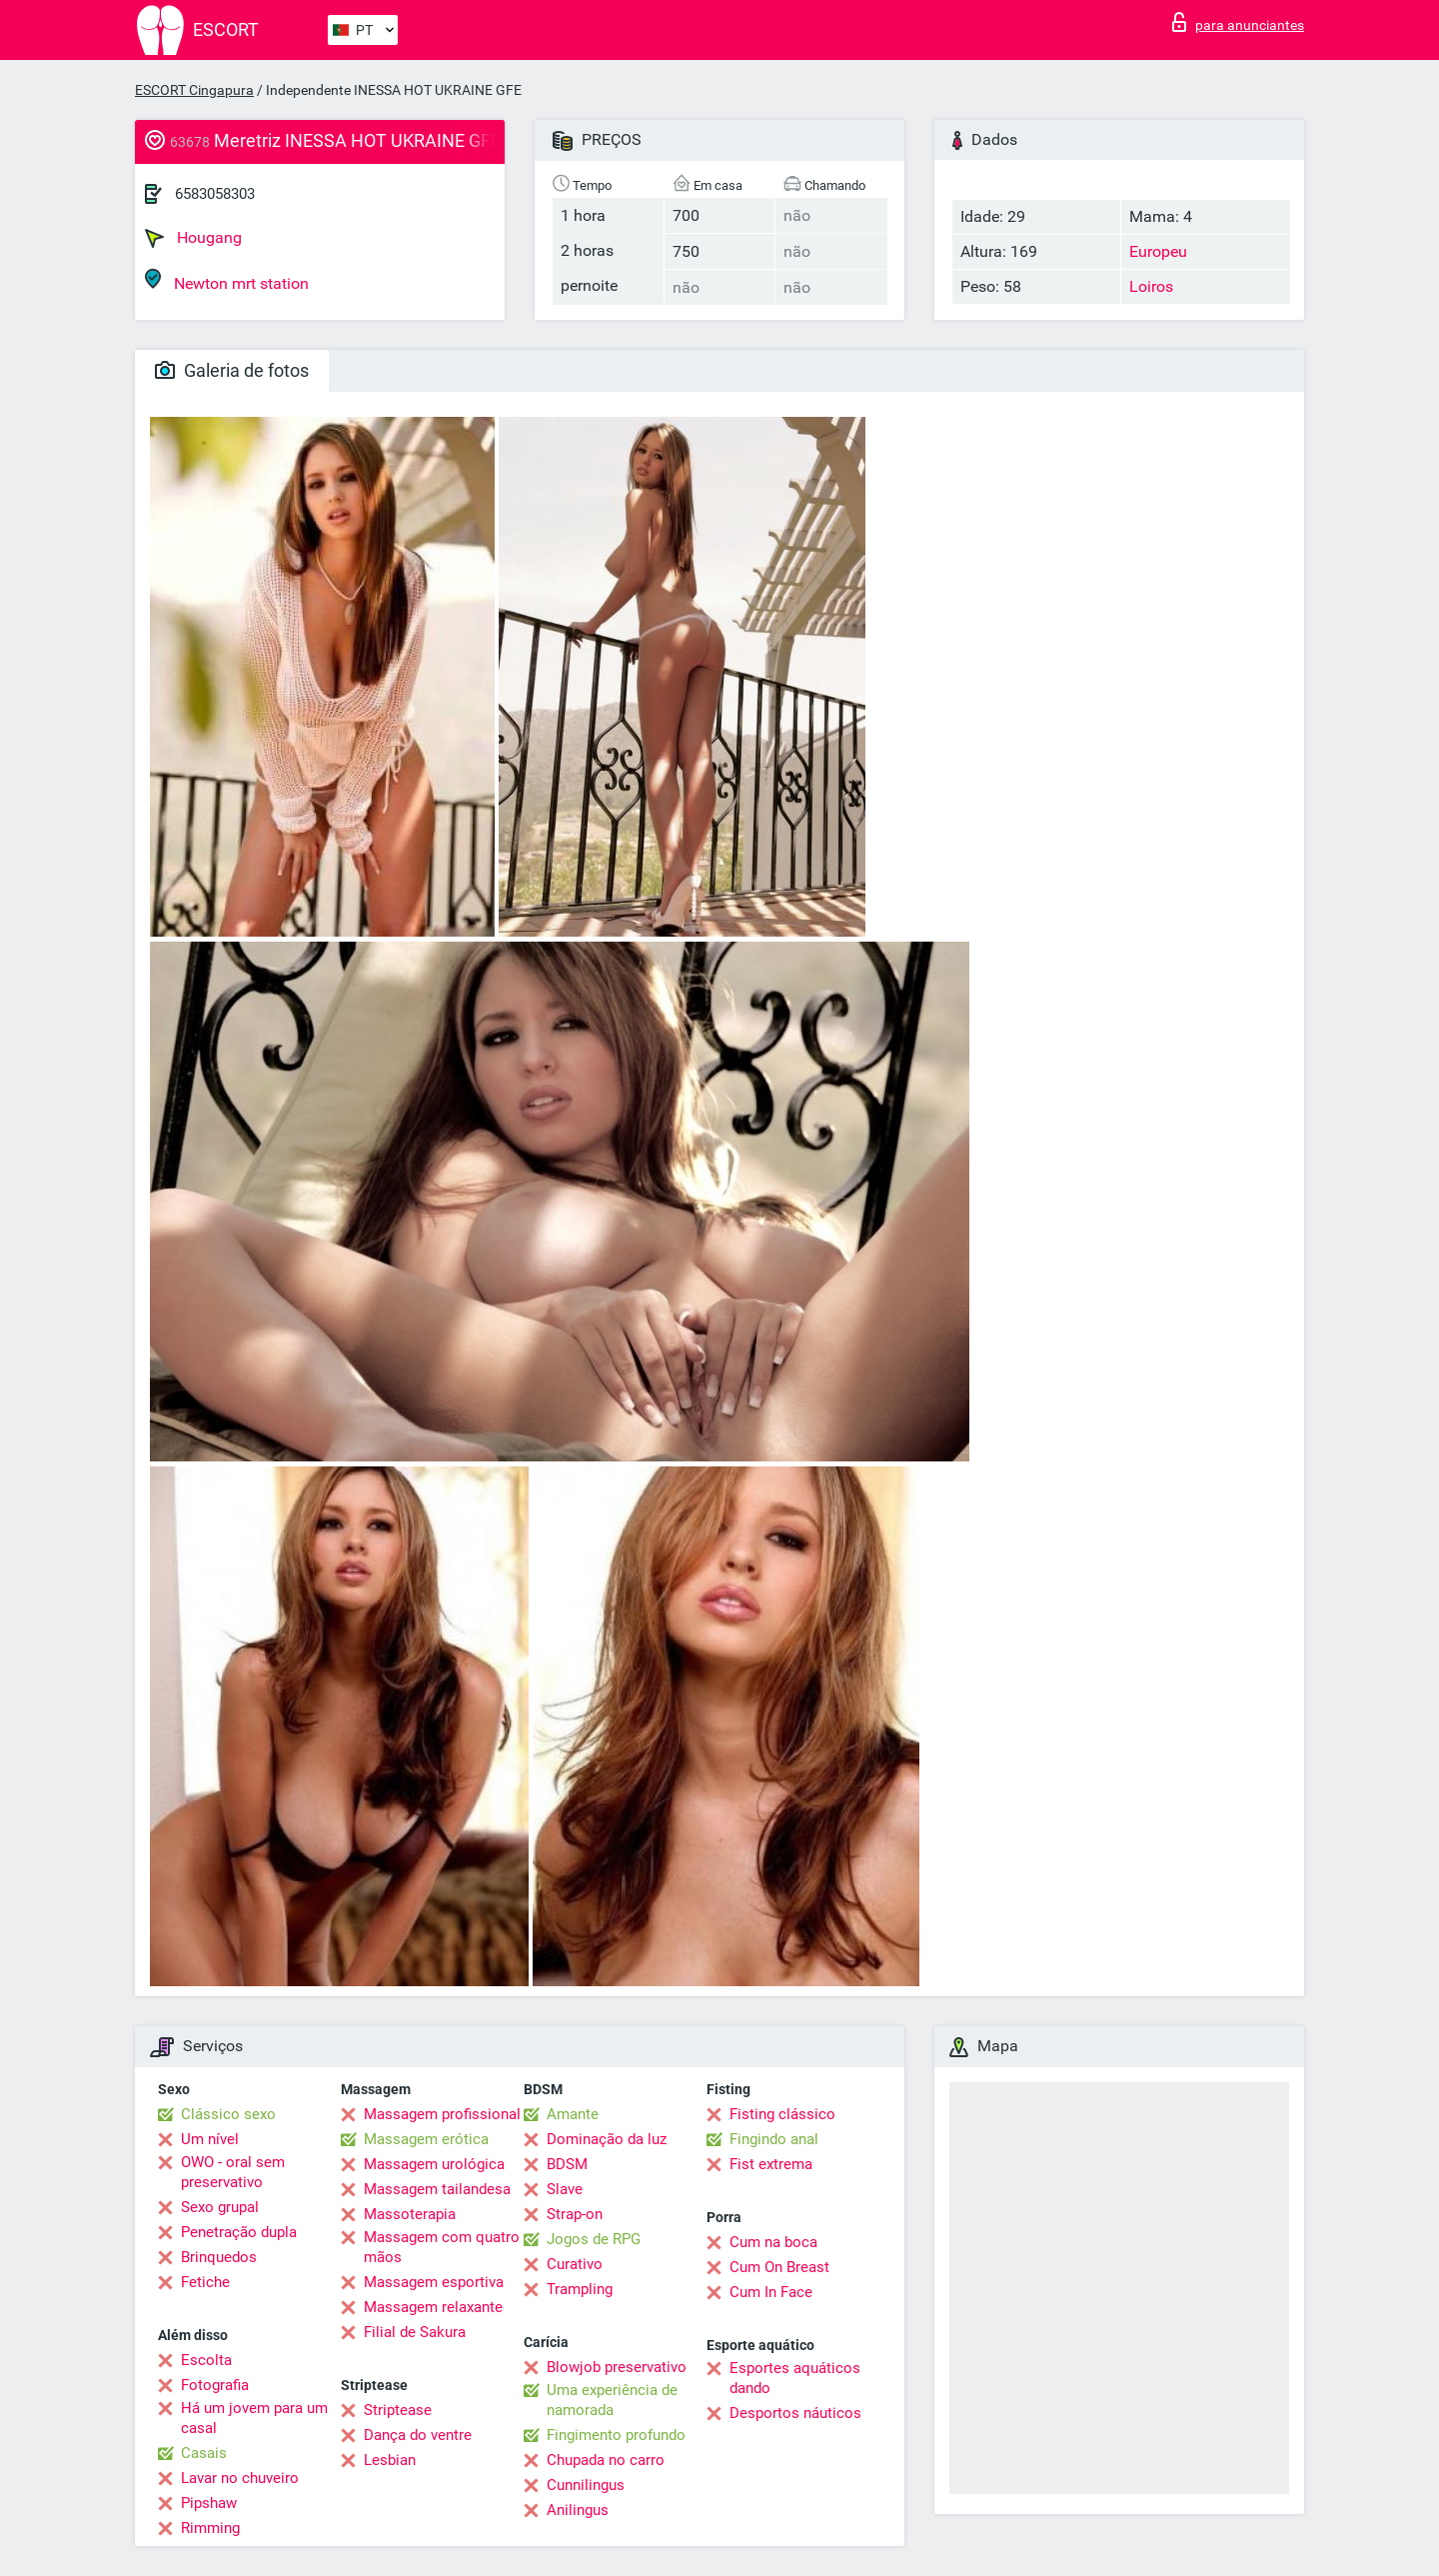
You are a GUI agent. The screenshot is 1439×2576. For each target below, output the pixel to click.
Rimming (210, 2528)
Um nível (210, 2139)
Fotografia (215, 2385)
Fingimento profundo (616, 2435)
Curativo (575, 2264)
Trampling (580, 2289)
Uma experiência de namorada (612, 2400)
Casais (204, 2453)
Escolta (206, 2360)
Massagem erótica (426, 2139)
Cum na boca (773, 2242)
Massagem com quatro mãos (442, 2247)
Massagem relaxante (433, 2307)
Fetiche (205, 2282)
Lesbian (390, 2460)
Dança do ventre (418, 2435)
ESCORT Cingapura (194, 90)
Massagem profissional (442, 2114)
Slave (565, 2189)
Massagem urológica (434, 2164)
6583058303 (215, 194)
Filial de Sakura (415, 2332)
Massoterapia (410, 2214)
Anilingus (578, 2510)
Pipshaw (209, 2503)
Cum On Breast (779, 2267)
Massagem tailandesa (437, 2189)
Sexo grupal (220, 2207)
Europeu (1158, 251)
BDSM (567, 2164)
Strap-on (575, 2214)
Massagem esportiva (434, 2282)
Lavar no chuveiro (240, 2478)
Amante (573, 2114)
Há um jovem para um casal (254, 2418)
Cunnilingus (586, 2485)
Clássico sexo (228, 2114)
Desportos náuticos (795, 2413)
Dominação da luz (607, 2139)
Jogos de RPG (594, 2239)
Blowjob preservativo (617, 2367)
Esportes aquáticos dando (794, 2378)
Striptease (398, 2410)
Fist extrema (770, 2164)
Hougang (193, 238)
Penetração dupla (239, 2232)
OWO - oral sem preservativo (233, 2172)
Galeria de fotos (232, 370)
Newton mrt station (227, 280)
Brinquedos (219, 2257)
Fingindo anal (773, 2139)
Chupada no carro (606, 2460)
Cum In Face (770, 2292)
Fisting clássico (782, 2114)
